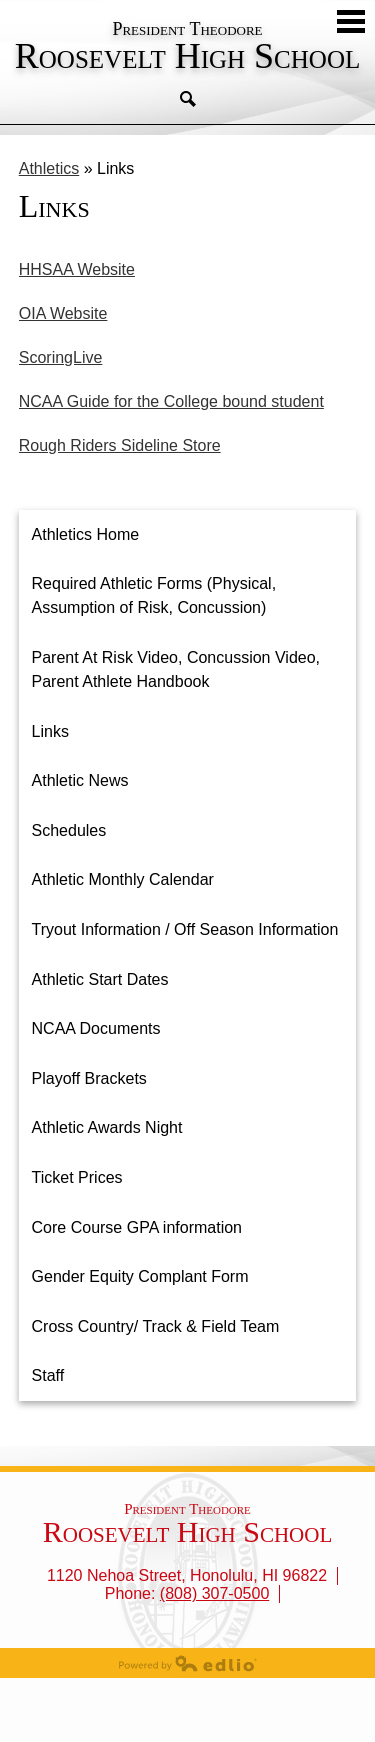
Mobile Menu (351, 21)
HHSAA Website (77, 269)
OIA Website (63, 313)
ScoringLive (61, 357)
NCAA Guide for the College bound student (171, 401)
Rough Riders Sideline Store (120, 445)
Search (188, 99)
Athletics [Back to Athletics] (49, 168)
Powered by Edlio (188, 1663)
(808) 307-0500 (214, 1593)
